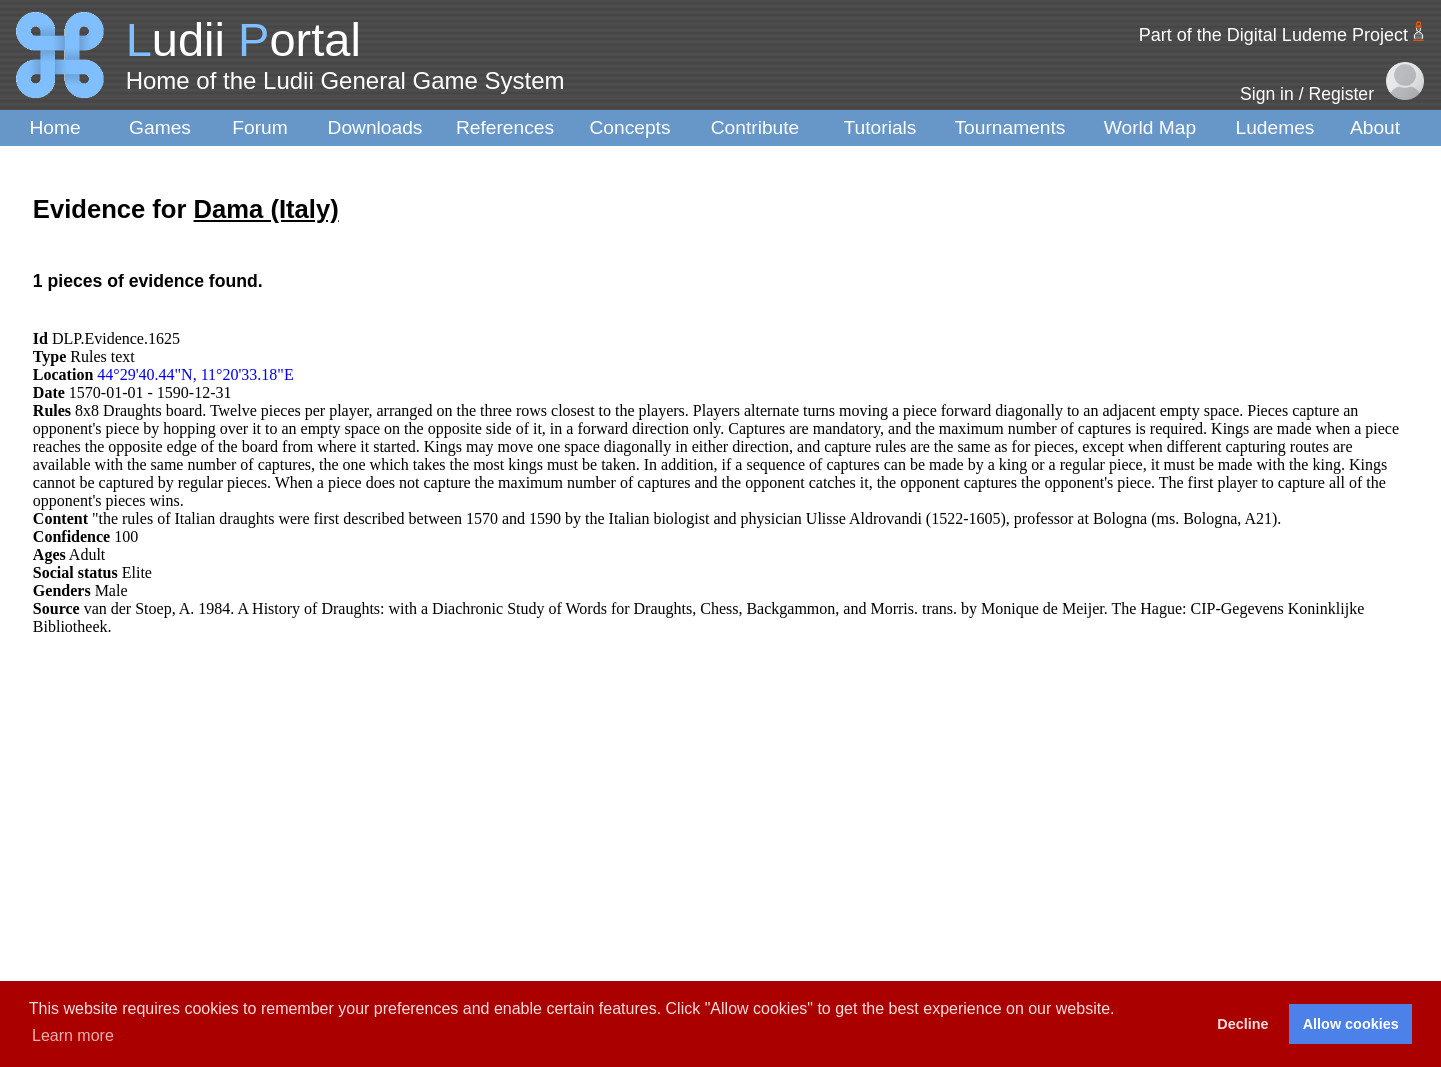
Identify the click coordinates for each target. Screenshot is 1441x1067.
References (505, 127)
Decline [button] (1242, 1024)
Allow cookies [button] (1351, 1024)
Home (54, 127)
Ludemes (1275, 127)
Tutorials (880, 127)
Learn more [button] (73, 1035)
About (1375, 127)
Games (160, 127)
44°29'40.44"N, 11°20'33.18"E (195, 374)
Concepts (629, 127)
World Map (1150, 127)
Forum (259, 127)
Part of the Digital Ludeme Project (1273, 35)
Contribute (755, 127)
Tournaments (1010, 127)
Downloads (375, 127)
